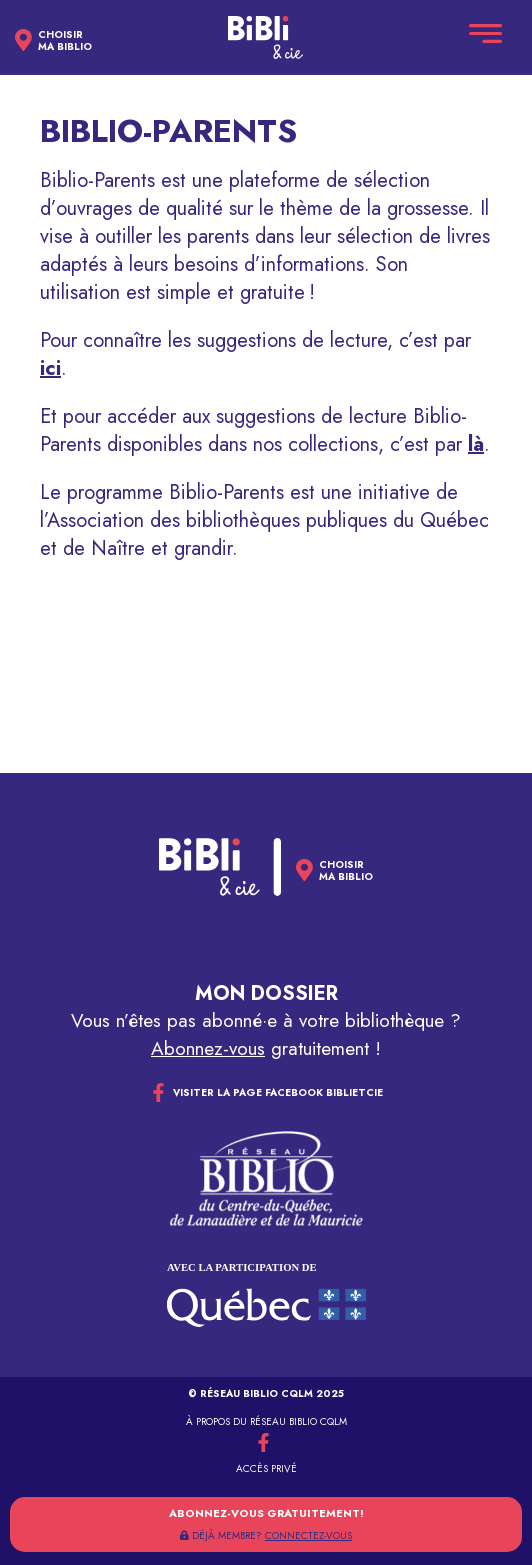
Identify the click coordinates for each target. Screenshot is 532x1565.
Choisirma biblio (65, 41)
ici (50, 368)
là (476, 444)
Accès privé (266, 1468)
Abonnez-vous (208, 1048)
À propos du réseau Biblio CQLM (266, 1421)
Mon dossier (266, 993)
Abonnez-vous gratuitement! (266, 1513)
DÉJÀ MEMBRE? (266, 1535)
